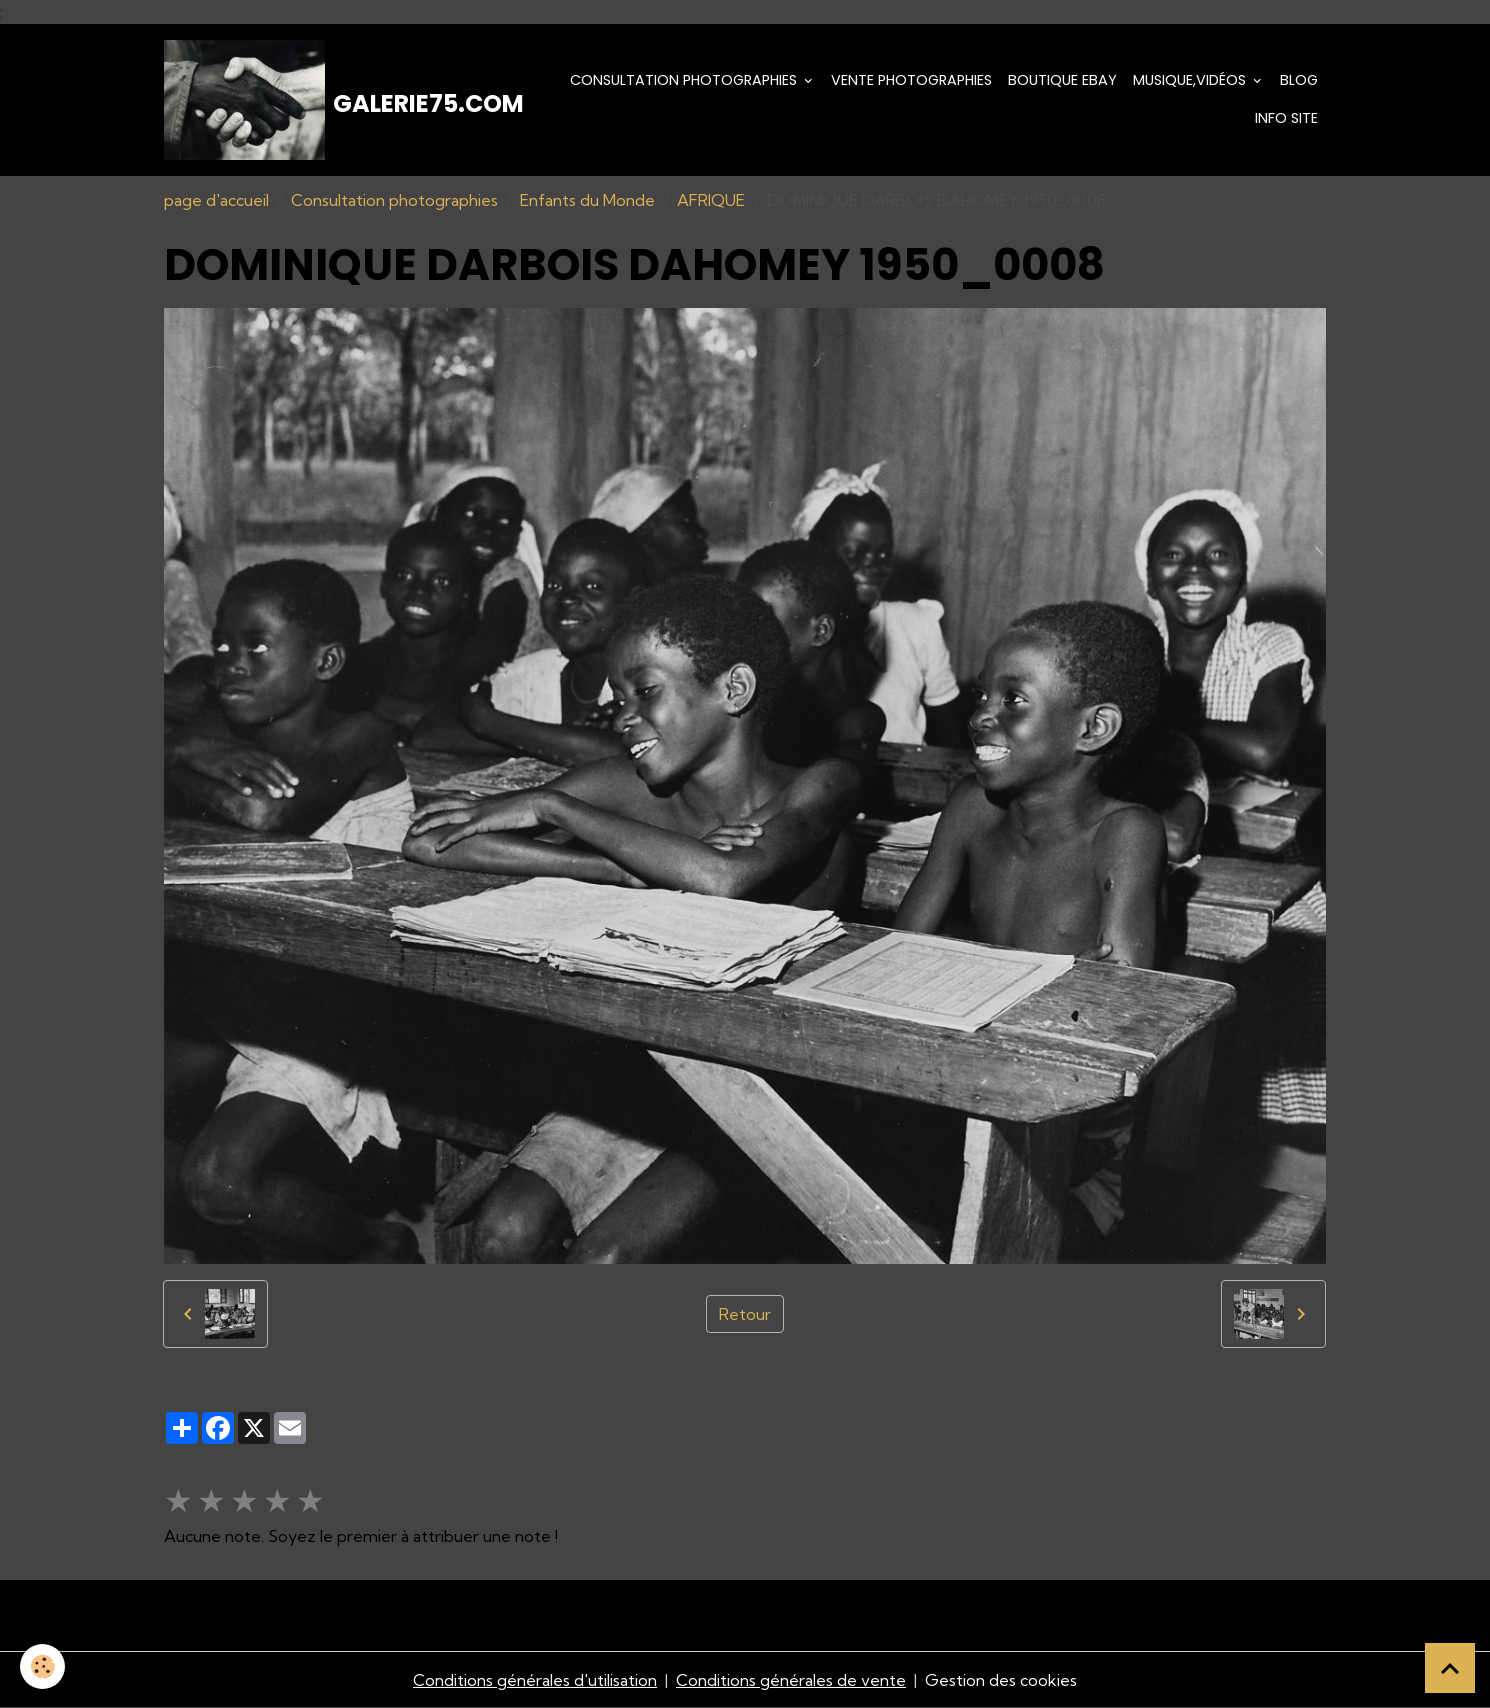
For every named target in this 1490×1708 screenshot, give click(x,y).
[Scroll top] (1450, 1668)
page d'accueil (216, 200)
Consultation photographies (685, 80)
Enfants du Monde (587, 200)
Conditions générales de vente (791, 1680)
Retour (745, 1314)
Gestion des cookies (1001, 1680)
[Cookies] (42, 1666)
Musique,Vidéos (1191, 80)
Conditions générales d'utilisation (535, 1680)
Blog (1299, 80)
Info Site (1286, 118)
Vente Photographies (911, 80)
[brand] (335, 100)
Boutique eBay (1062, 80)
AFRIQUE (711, 200)
